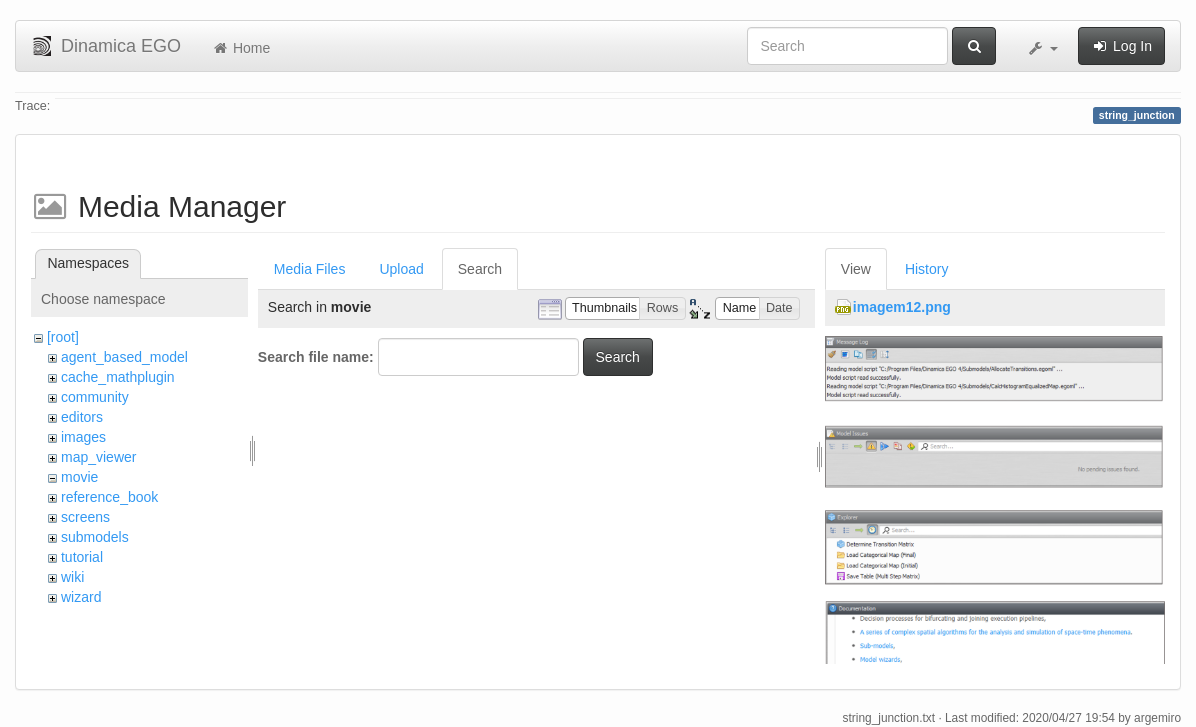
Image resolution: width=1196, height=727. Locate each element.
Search (480, 269)
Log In (1121, 46)
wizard (81, 597)
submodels (95, 537)
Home (240, 48)
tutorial (82, 557)
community (95, 397)
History (927, 269)
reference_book (109, 497)
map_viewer (98, 457)
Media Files (310, 269)
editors (82, 417)
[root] (63, 337)
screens (85, 517)
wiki (72, 577)
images (83, 437)
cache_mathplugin (118, 377)
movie (79, 477)
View (856, 269)
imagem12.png (902, 307)
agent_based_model (124, 357)
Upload (401, 269)
